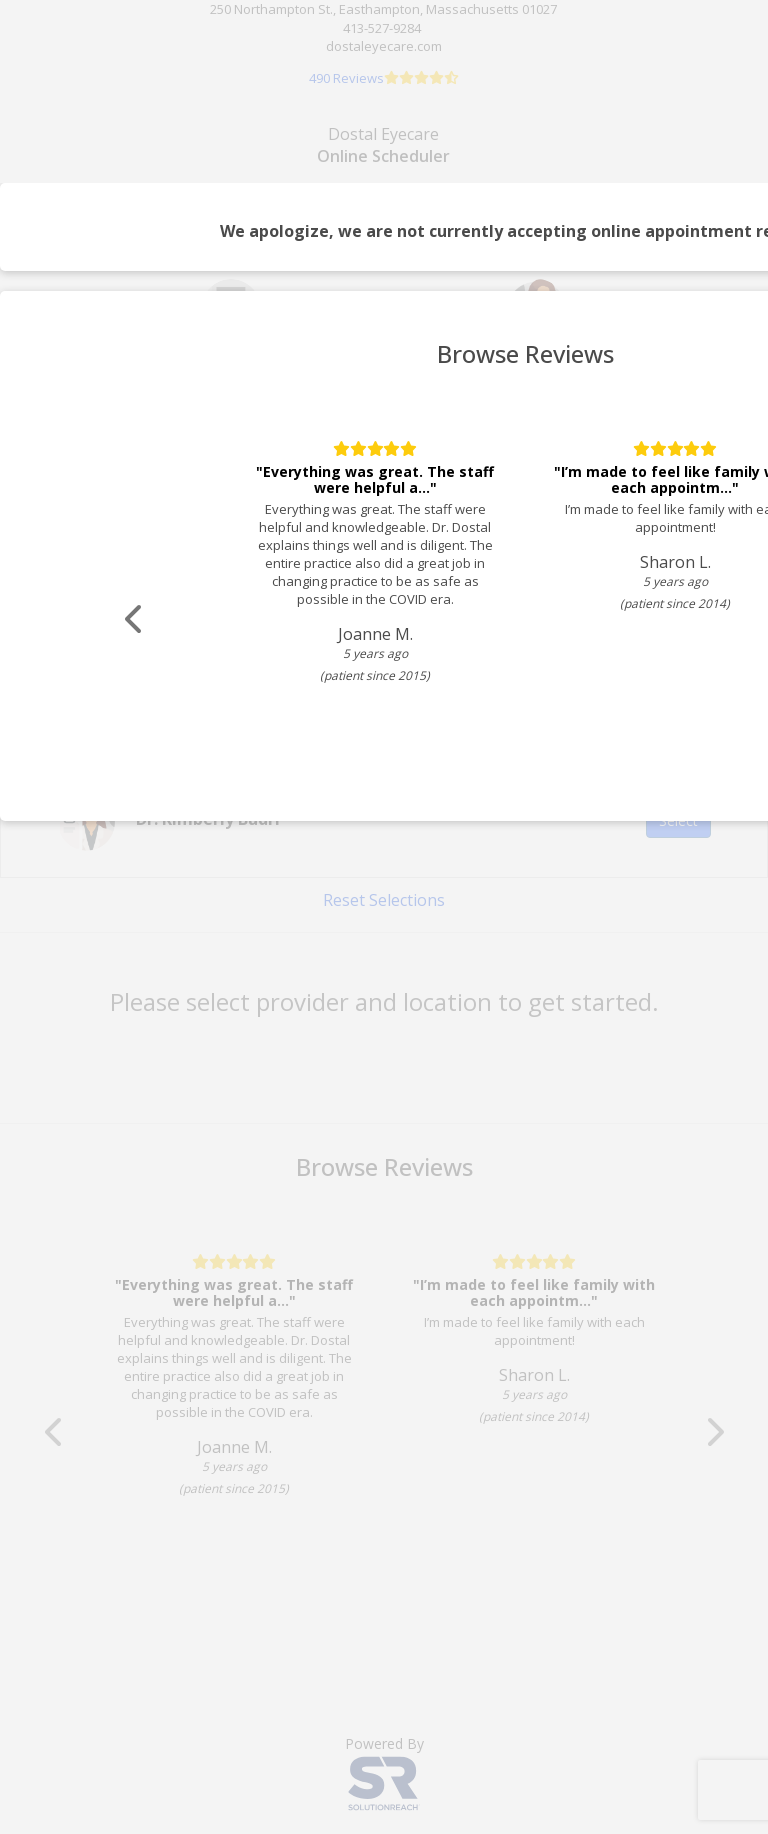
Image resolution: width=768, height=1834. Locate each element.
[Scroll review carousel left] (135, 619)
